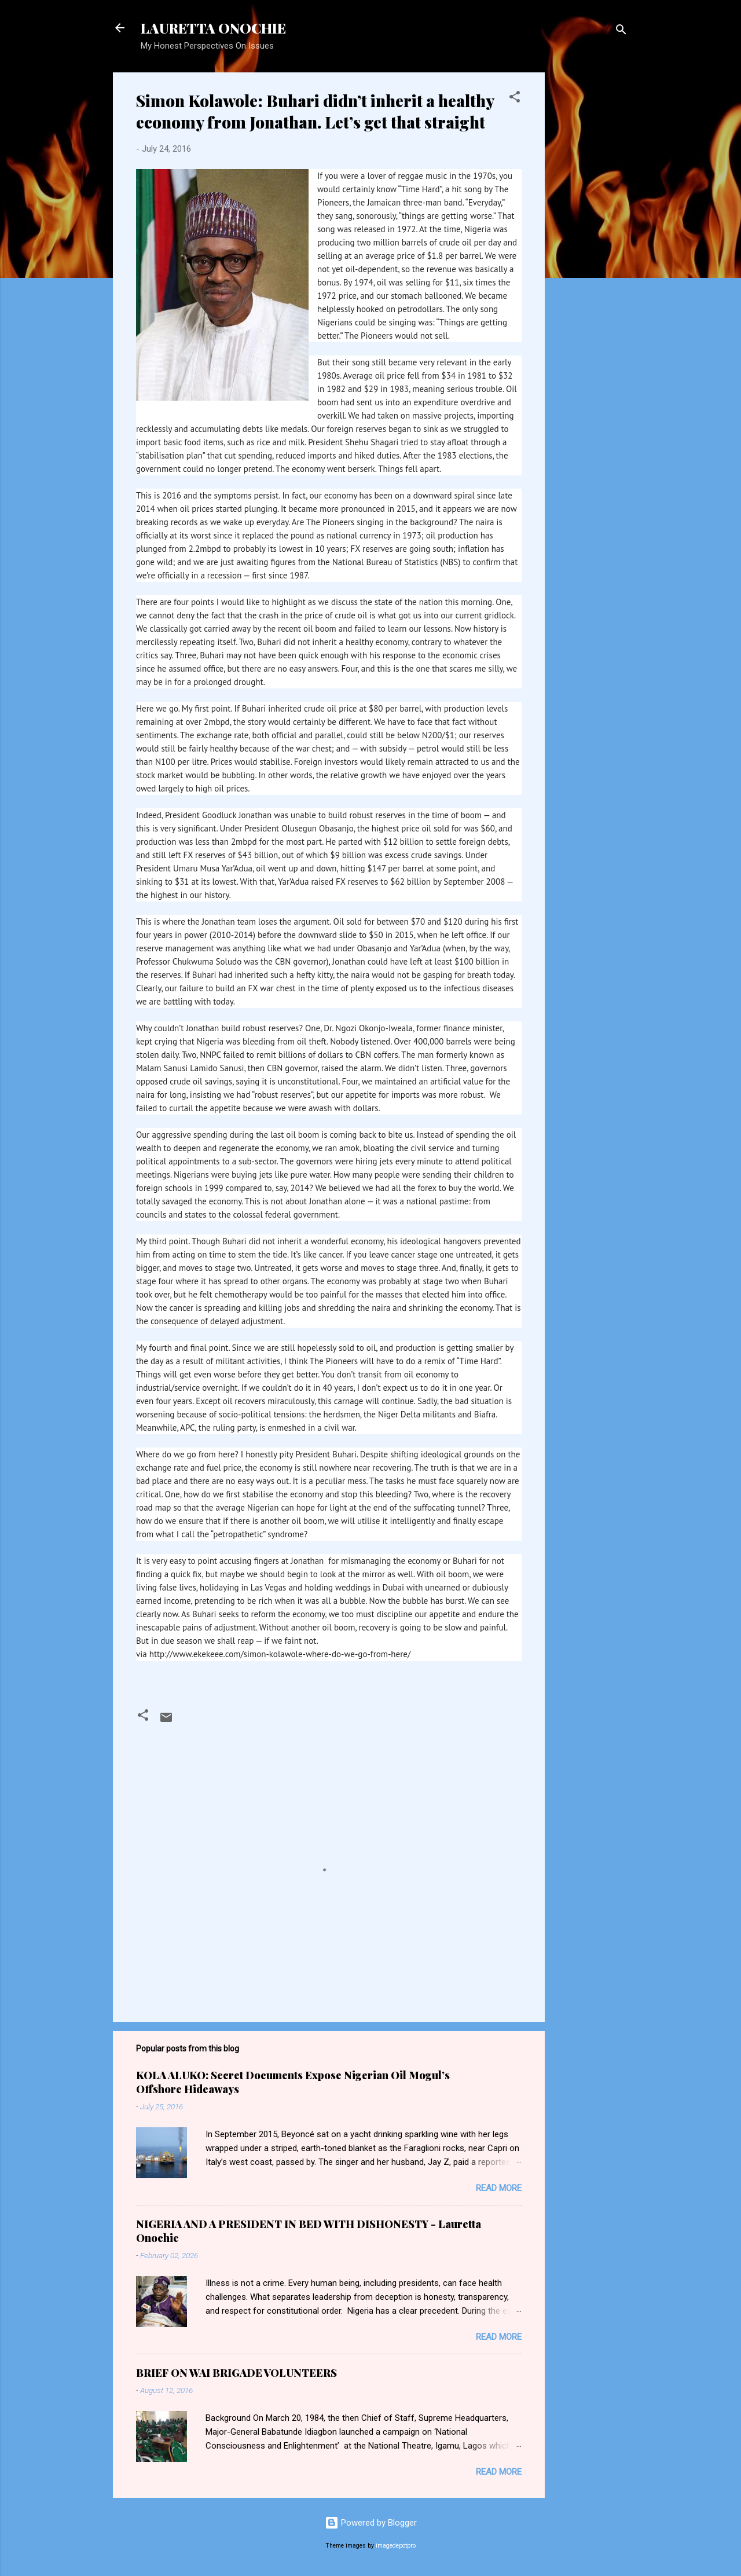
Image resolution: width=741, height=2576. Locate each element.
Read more (499, 2188)
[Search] (621, 31)
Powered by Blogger (371, 2523)
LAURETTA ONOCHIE (213, 28)
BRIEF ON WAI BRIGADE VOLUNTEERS (236, 2373)
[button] (515, 99)
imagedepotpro (396, 2545)
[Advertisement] (641, 144)
